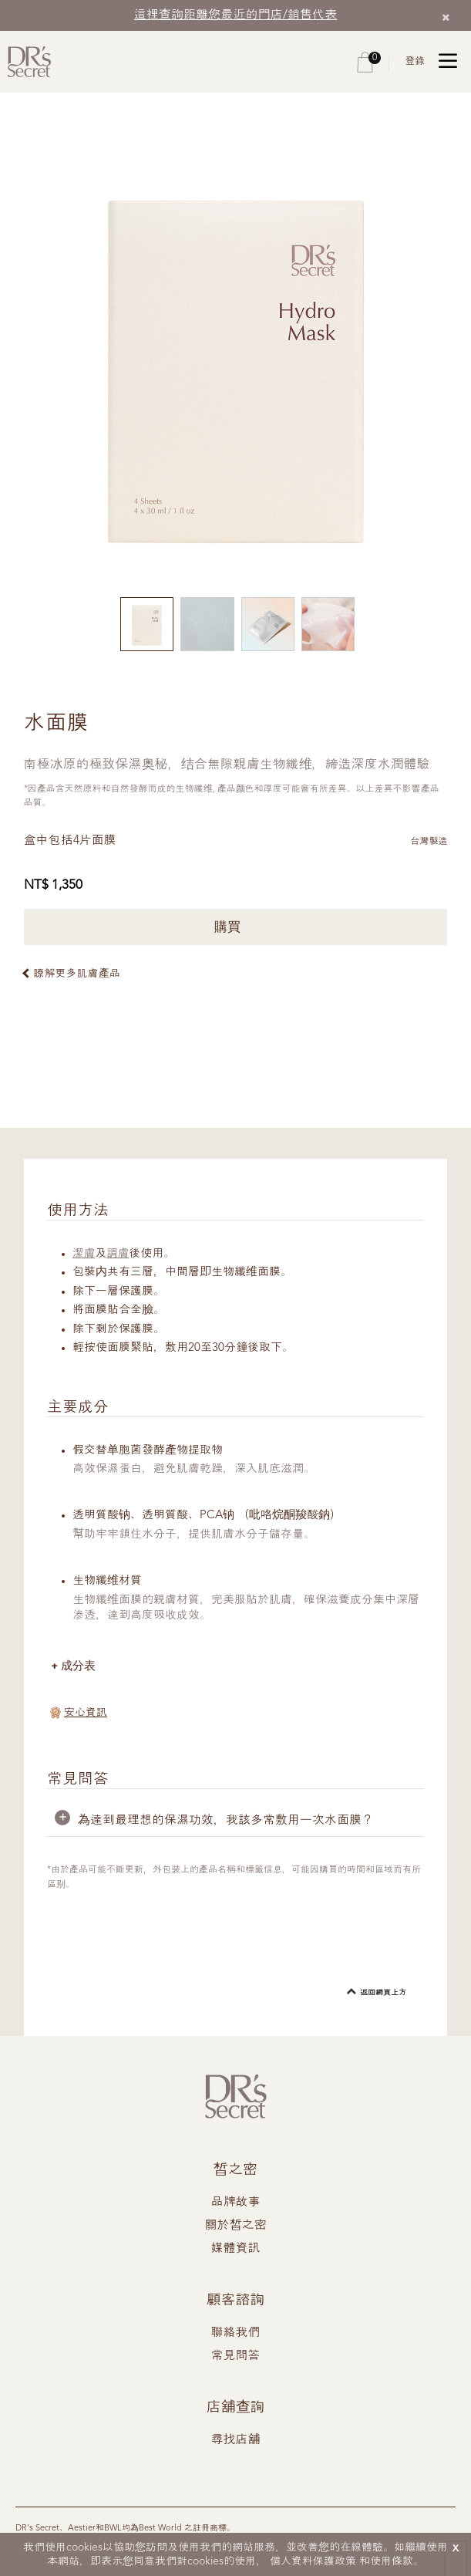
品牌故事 (236, 2203)
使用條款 (391, 2561)
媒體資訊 (236, 2249)
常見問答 (236, 2357)
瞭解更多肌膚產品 (77, 973)
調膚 (118, 1254)
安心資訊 (85, 1713)
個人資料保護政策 (313, 2561)
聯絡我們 (236, 2334)
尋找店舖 (236, 2441)
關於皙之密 (236, 2226)
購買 (235, 927)
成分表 (79, 1666)
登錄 (415, 61)
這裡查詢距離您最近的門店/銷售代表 (236, 15)
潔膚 (84, 1254)
